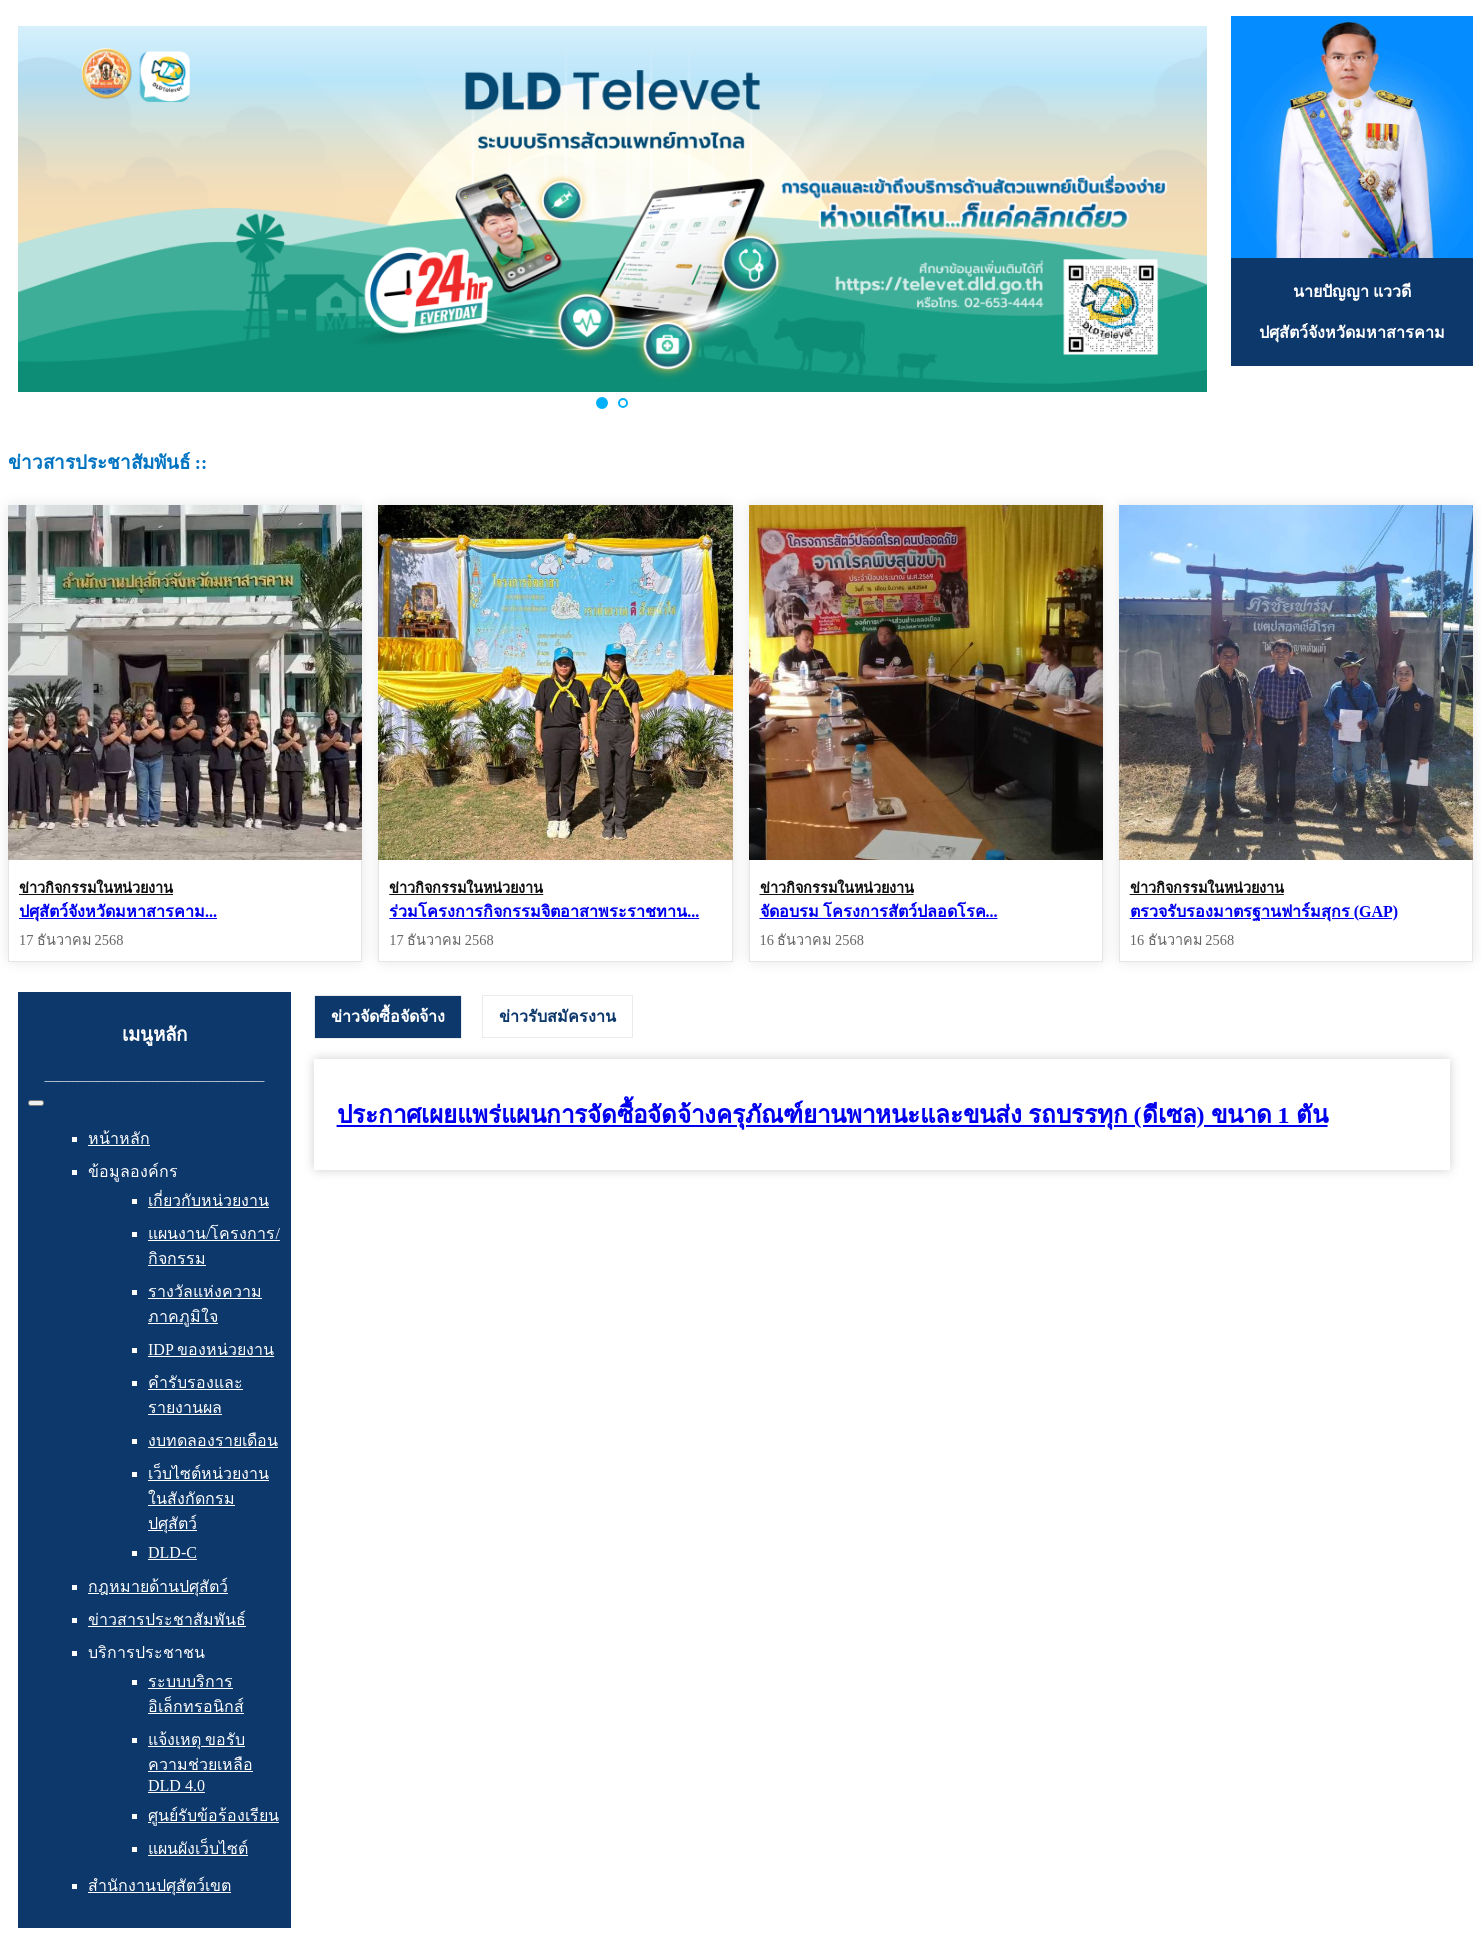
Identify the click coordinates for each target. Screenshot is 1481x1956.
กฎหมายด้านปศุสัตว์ (158, 1586)
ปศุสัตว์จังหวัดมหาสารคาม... (118, 911)
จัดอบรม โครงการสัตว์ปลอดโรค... (879, 911)
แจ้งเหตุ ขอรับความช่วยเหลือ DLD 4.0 (200, 1762)
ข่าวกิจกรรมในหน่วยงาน (96, 888)
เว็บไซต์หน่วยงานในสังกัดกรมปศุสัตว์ (208, 1498)
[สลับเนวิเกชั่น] (36, 1103)
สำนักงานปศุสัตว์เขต (159, 1885)
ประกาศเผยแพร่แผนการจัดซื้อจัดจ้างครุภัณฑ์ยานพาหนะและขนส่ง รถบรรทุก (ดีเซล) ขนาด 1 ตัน (832, 1115)
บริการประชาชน (146, 1652)
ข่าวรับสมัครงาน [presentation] (557, 1016)
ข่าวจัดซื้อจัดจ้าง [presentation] (388, 1016)
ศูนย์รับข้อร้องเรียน (213, 1815)
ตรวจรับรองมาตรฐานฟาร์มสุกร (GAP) (1264, 911)
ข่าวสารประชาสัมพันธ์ (167, 1619)
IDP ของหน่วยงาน (211, 1349)
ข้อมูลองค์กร (133, 1171)
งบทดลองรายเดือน (213, 1440)
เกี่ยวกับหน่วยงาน (208, 1200)
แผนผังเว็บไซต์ (198, 1848)
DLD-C (172, 1552)
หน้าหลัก (119, 1138)
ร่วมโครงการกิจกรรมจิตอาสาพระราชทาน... (544, 911)
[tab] (388, 1017)
